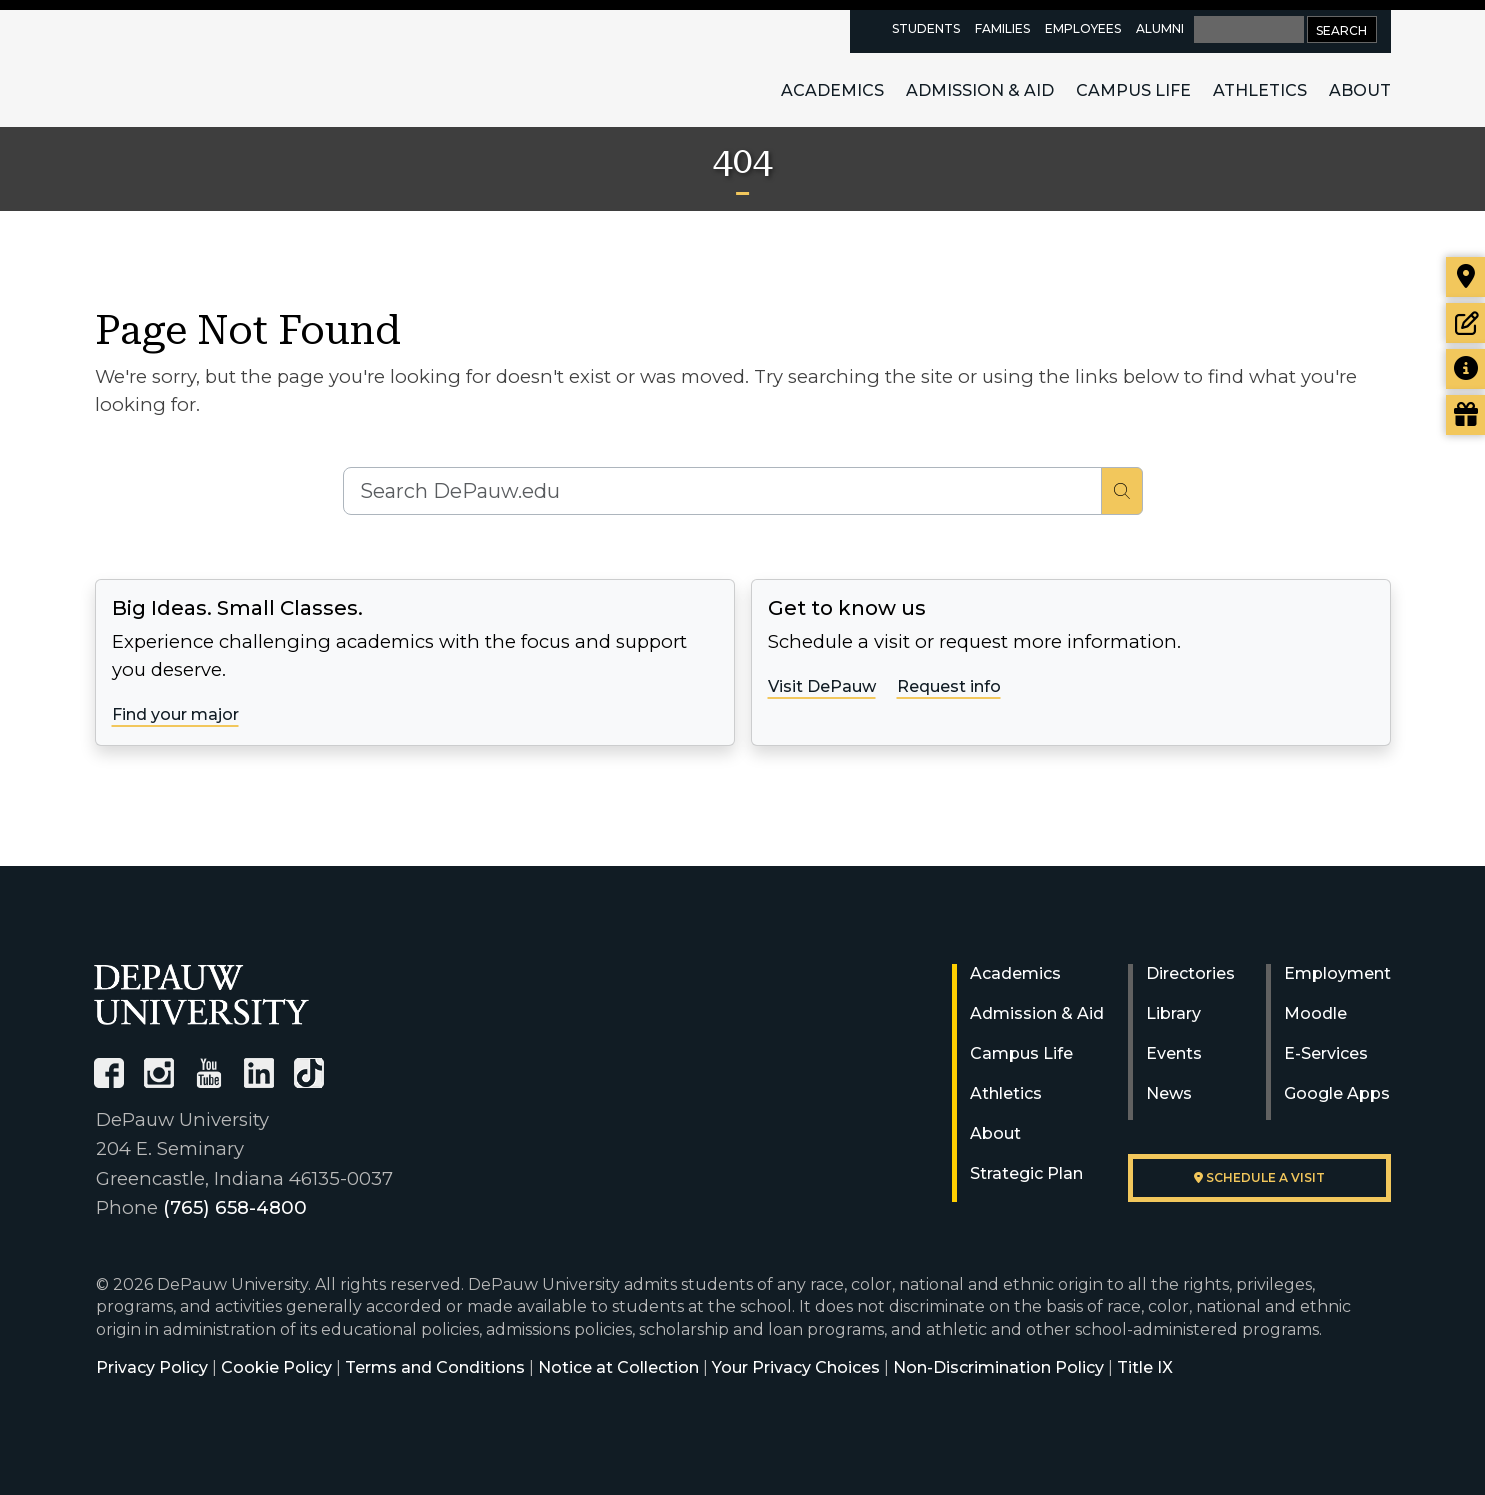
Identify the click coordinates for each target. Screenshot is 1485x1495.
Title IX (1145, 1367)
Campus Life (1133, 90)
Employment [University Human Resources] (1337, 973)
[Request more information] (1465, 369)
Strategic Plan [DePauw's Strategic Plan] (1026, 1173)
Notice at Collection (618, 1367)
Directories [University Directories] (1190, 973)
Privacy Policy (152, 1367)
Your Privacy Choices (796, 1367)
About (1360, 90)
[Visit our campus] (1465, 277)
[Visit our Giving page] (1465, 415)
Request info (949, 686)
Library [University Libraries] (1173, 1013)
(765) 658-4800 (235, 1207)
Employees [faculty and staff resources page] (1083, 28)
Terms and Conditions (435, 1367)
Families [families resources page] (1002, 28)
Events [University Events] (1174, 1053)
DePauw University (204, 68)
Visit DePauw (822, 686)
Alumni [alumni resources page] (1160, 28)
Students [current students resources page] (926, 28)
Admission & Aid (980, 90)
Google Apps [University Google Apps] (1337, 1093)
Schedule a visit (1259, 1177)
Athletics (1260, 90)
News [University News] (1169, 1093)
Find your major (175, 714)
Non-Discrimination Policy (998, 1367)
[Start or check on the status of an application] (1465, 323)
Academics (832, 90)
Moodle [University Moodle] (1315, 1013)
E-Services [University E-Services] (1326, 1053)
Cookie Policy (276, 1367)
